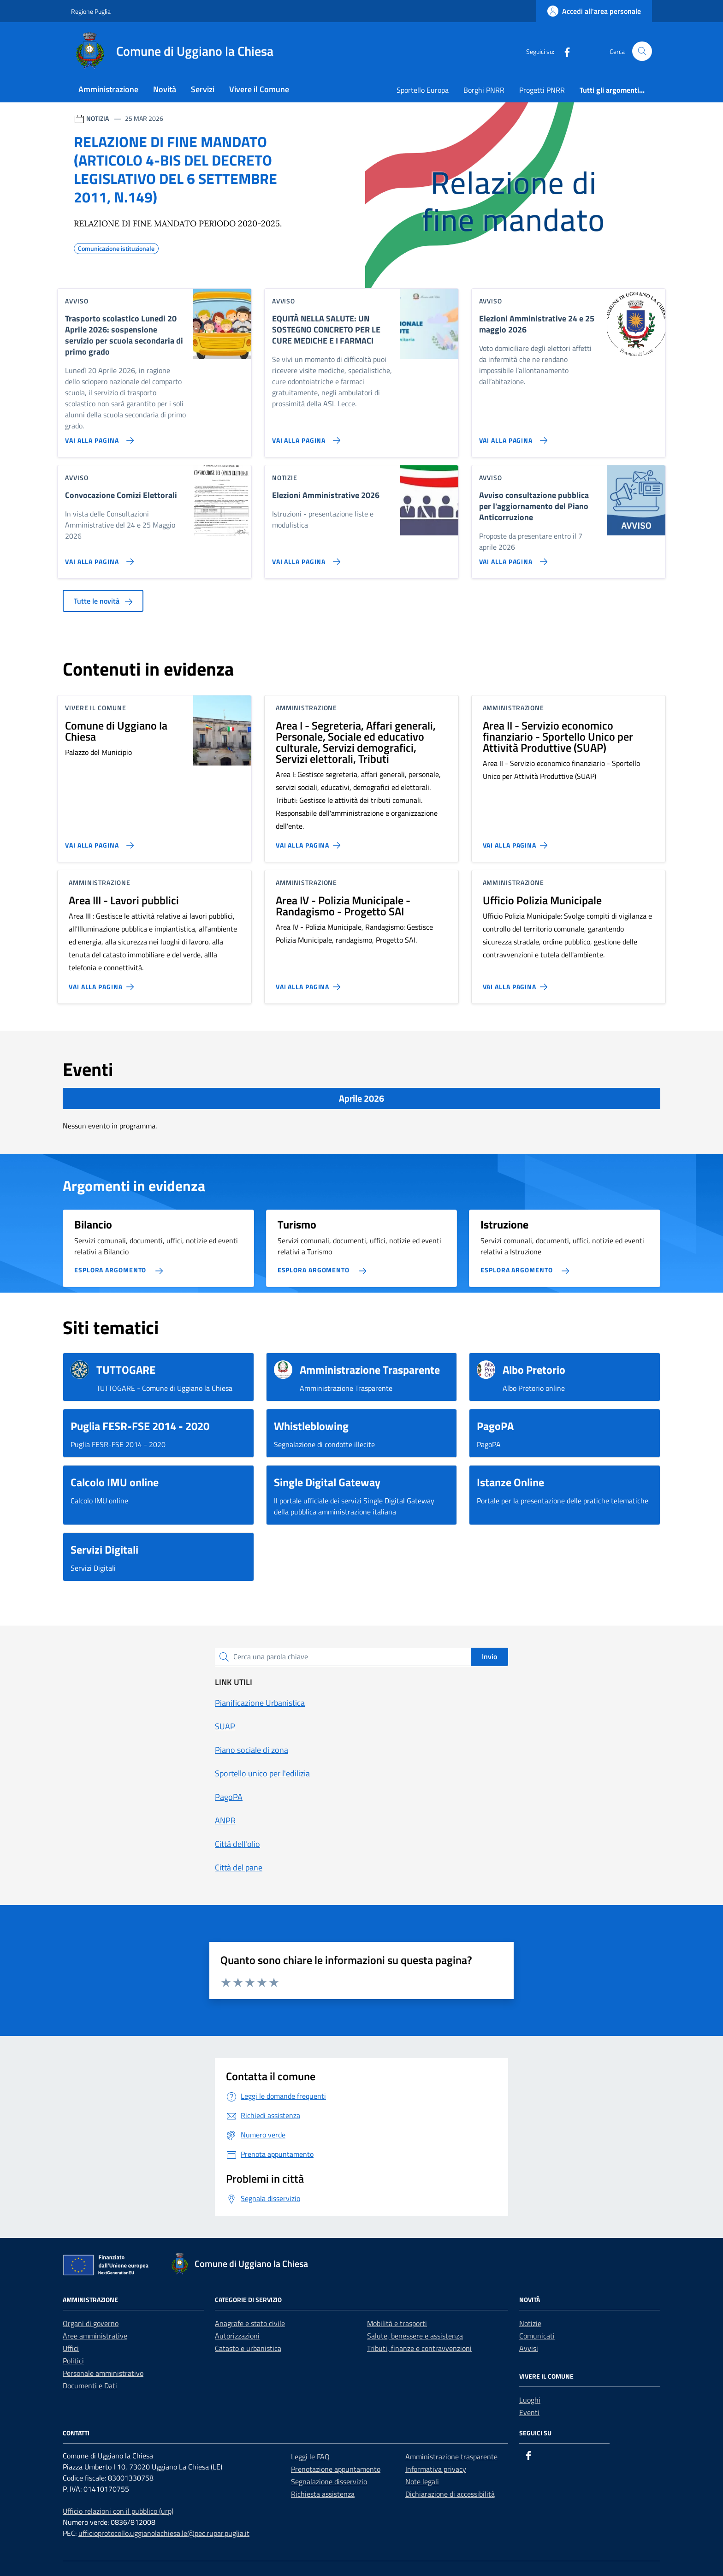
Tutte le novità (103, 600)
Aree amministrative (95, 2335)
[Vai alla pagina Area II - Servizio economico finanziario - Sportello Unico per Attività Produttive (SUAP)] (517, 841)
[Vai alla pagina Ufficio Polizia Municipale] (517, 983)
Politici (73, 2360)
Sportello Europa (423, 89)
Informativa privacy (435, 2469)
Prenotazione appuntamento (335, 2469)
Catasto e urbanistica (248, 2348)
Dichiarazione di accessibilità (450, 2493)
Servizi (202, 89)
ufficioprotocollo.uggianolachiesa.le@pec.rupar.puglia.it (163, 2533)
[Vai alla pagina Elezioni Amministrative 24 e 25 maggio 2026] (511, 436)
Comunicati (537, 2335)
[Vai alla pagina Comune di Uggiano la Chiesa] (97, 841)
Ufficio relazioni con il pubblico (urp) (118, 2511)
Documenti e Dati (90, 2385)
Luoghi (529, 2399)
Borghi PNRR (483, 89)
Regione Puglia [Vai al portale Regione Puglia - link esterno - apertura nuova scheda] (91, 11)
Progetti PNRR (542, 89)
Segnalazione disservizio (329, 2481)
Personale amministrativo (103, 2373)
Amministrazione (108, 89)
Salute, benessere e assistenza (415, 2335)
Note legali (422, 2481)
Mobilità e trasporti (397, 2323)
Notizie (530, 2323)
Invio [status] (489, 1656)
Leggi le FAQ (310, 2456)
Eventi (529, 2412)
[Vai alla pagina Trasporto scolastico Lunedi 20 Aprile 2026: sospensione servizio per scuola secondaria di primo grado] (97, 436)
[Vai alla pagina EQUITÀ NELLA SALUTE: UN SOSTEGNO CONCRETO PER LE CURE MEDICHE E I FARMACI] (304, 436)
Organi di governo (91, 2323)
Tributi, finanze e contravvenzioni (419, 2348)
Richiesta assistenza (323, 2493)
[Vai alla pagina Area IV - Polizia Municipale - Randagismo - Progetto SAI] (310, 983)
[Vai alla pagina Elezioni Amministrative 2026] (304, 558)
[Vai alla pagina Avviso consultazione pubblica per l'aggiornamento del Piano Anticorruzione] (511, 558)
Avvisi (528, 2348)
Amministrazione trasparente (451, 2456)
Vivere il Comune (259, 89)
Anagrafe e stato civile (250, 2323)
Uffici (71, 2348)
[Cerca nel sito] (642, 51)
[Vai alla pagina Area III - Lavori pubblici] (103, 983)
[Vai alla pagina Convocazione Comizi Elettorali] (97, 558)
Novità (164, 89)
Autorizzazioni (237, 2335)
